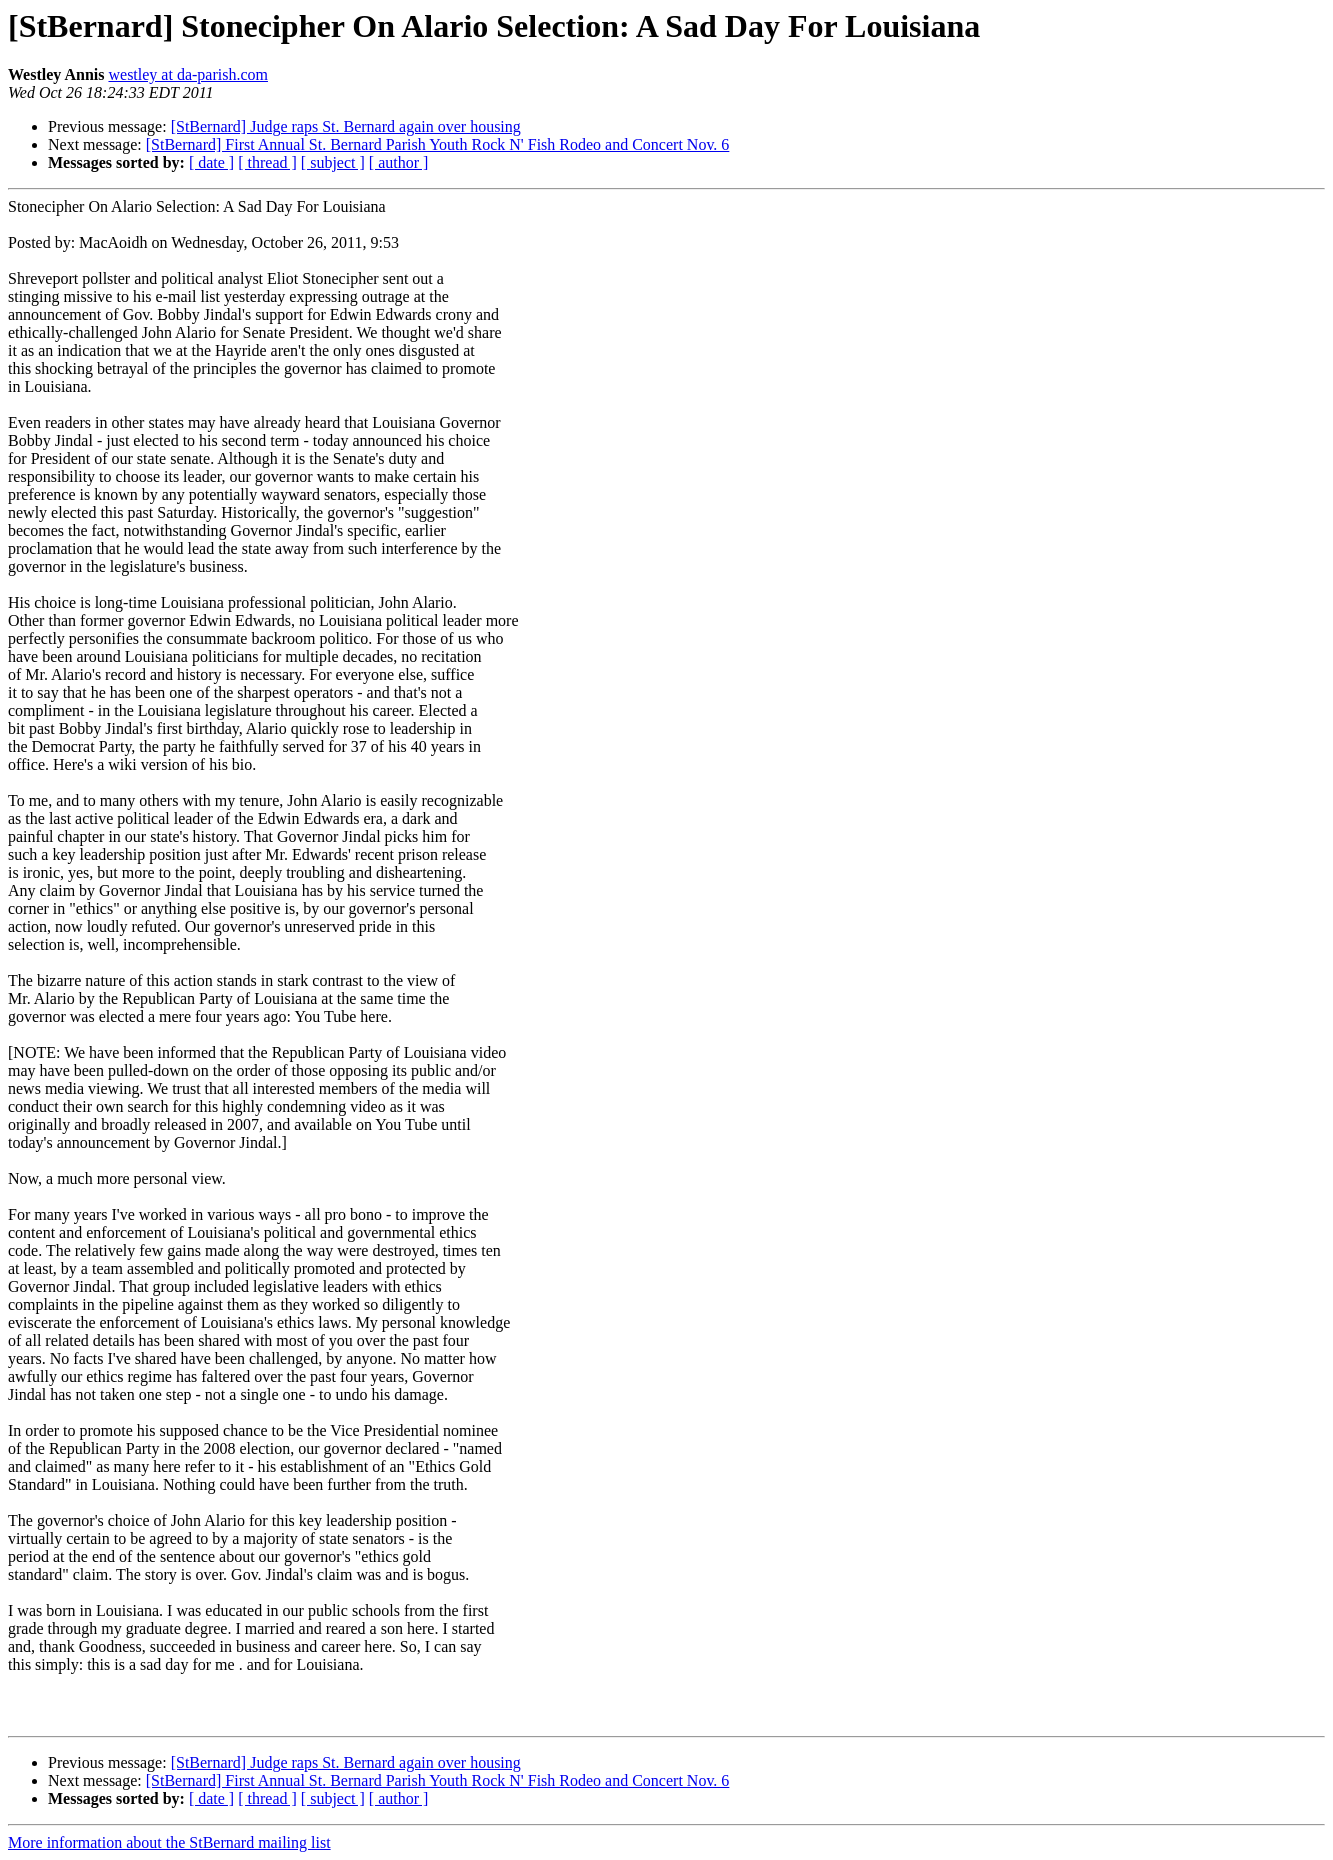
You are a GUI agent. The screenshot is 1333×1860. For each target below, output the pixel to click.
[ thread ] (267, 162)
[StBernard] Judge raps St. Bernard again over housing (346, 126)
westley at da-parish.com (188, 74)
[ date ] (211, 162)
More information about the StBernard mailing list (169, 1842)
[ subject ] (333, 162)
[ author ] (399, 162)
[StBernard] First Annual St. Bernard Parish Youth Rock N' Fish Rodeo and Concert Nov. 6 (438, 144)
